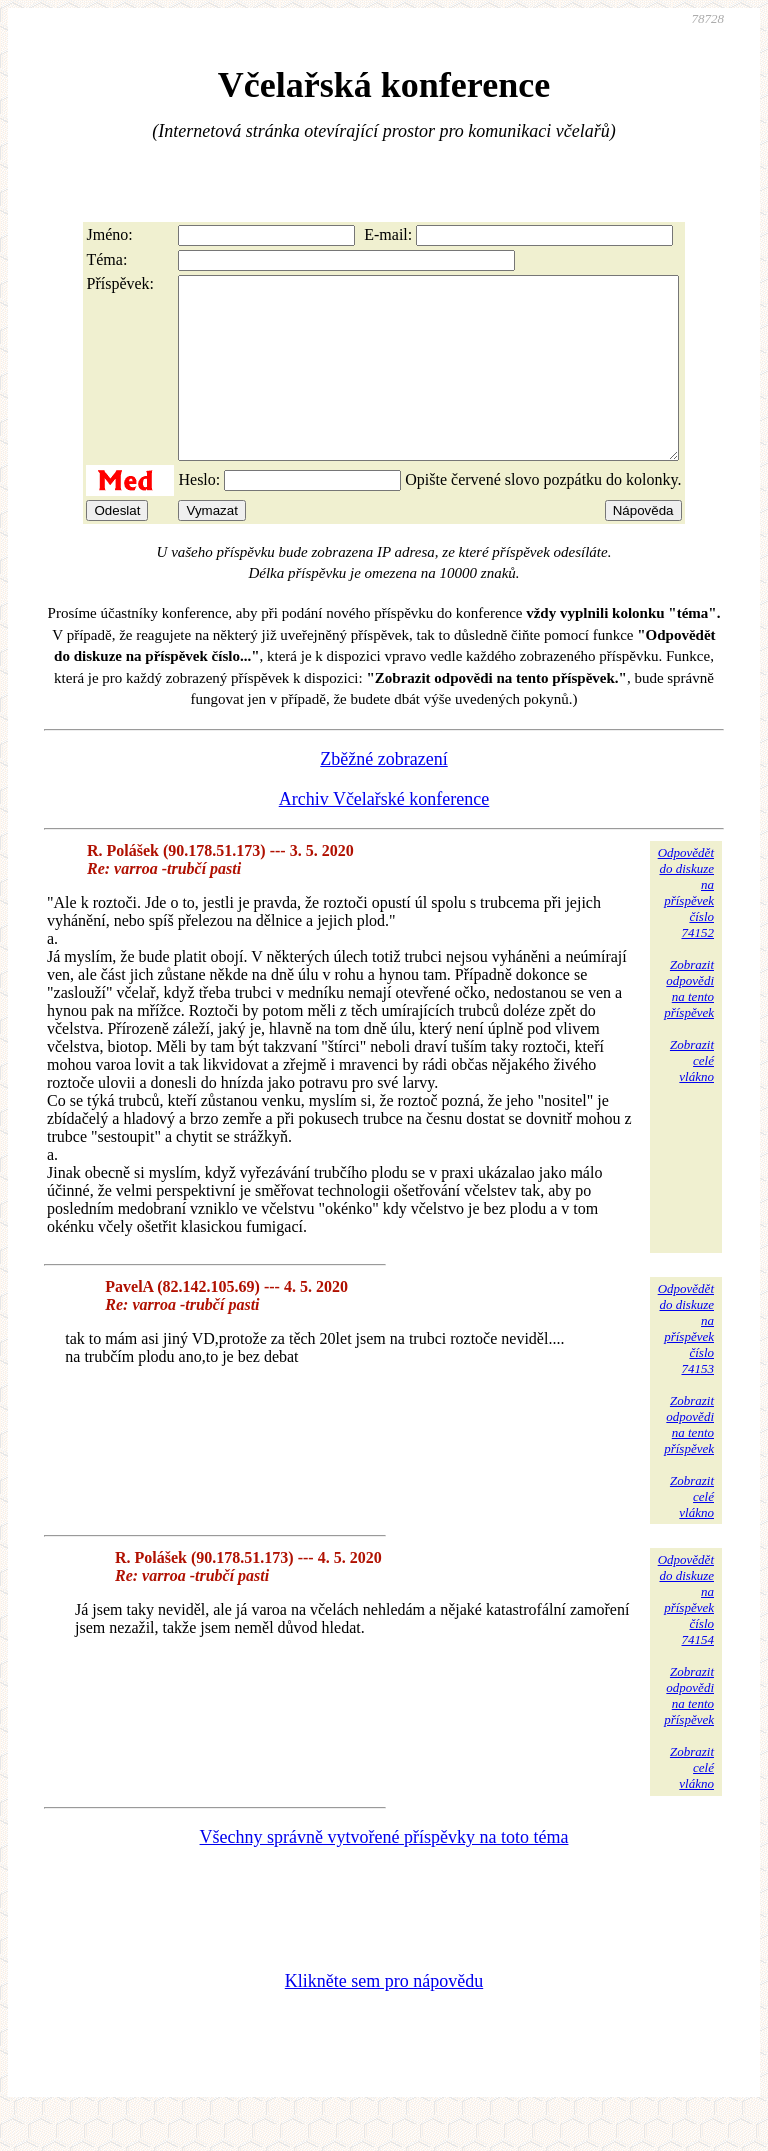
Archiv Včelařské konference (384, 835)
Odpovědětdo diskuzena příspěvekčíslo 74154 (686, 1635)
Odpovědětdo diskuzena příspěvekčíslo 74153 (686, 1364)
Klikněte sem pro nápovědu (384, 2017)
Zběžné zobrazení (383, 795)
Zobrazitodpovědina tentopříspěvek (689, 1024)
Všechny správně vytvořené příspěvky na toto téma (384, 1873)
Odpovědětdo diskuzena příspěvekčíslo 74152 (686, 928)
